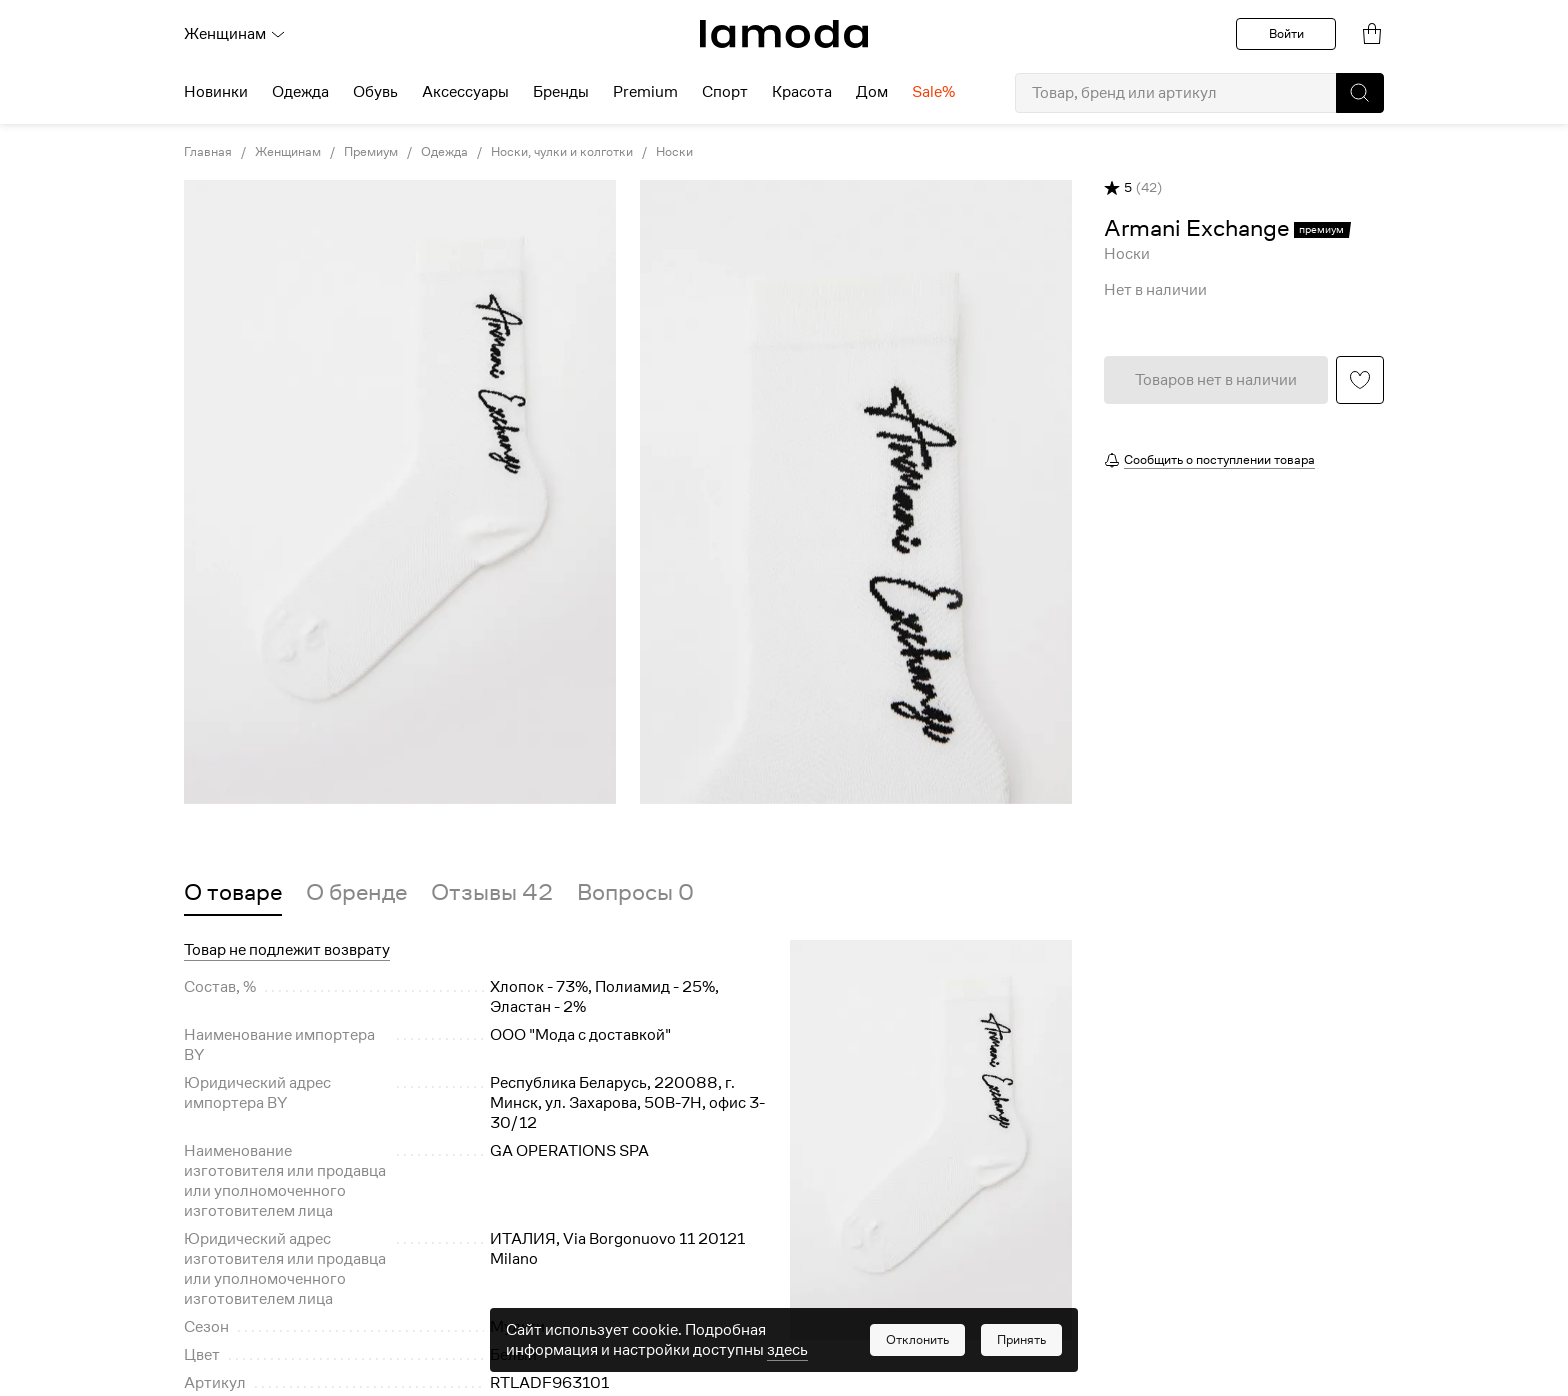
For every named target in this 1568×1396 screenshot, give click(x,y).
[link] (784, 34)
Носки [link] (674, 152)
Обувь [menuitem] (375, 92)
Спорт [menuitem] (725, 92)
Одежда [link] (444, 152)
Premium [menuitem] (645, 92)
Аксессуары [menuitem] (465, 92)
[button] (1360, 93)
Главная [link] (208, 152)
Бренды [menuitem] (561, 92)
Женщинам (235, 34)
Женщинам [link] (288, 152)
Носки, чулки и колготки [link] (562, 152)
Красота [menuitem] (802, 92)
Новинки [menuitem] (216, 92)
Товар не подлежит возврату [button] (287, 950)
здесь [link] (787, 1350)
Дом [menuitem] (872, 92)
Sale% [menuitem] (933, 92)
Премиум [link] (371, 152)
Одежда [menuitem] (300, 92)
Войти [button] (1286, 33)
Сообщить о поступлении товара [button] (1219, 459)
